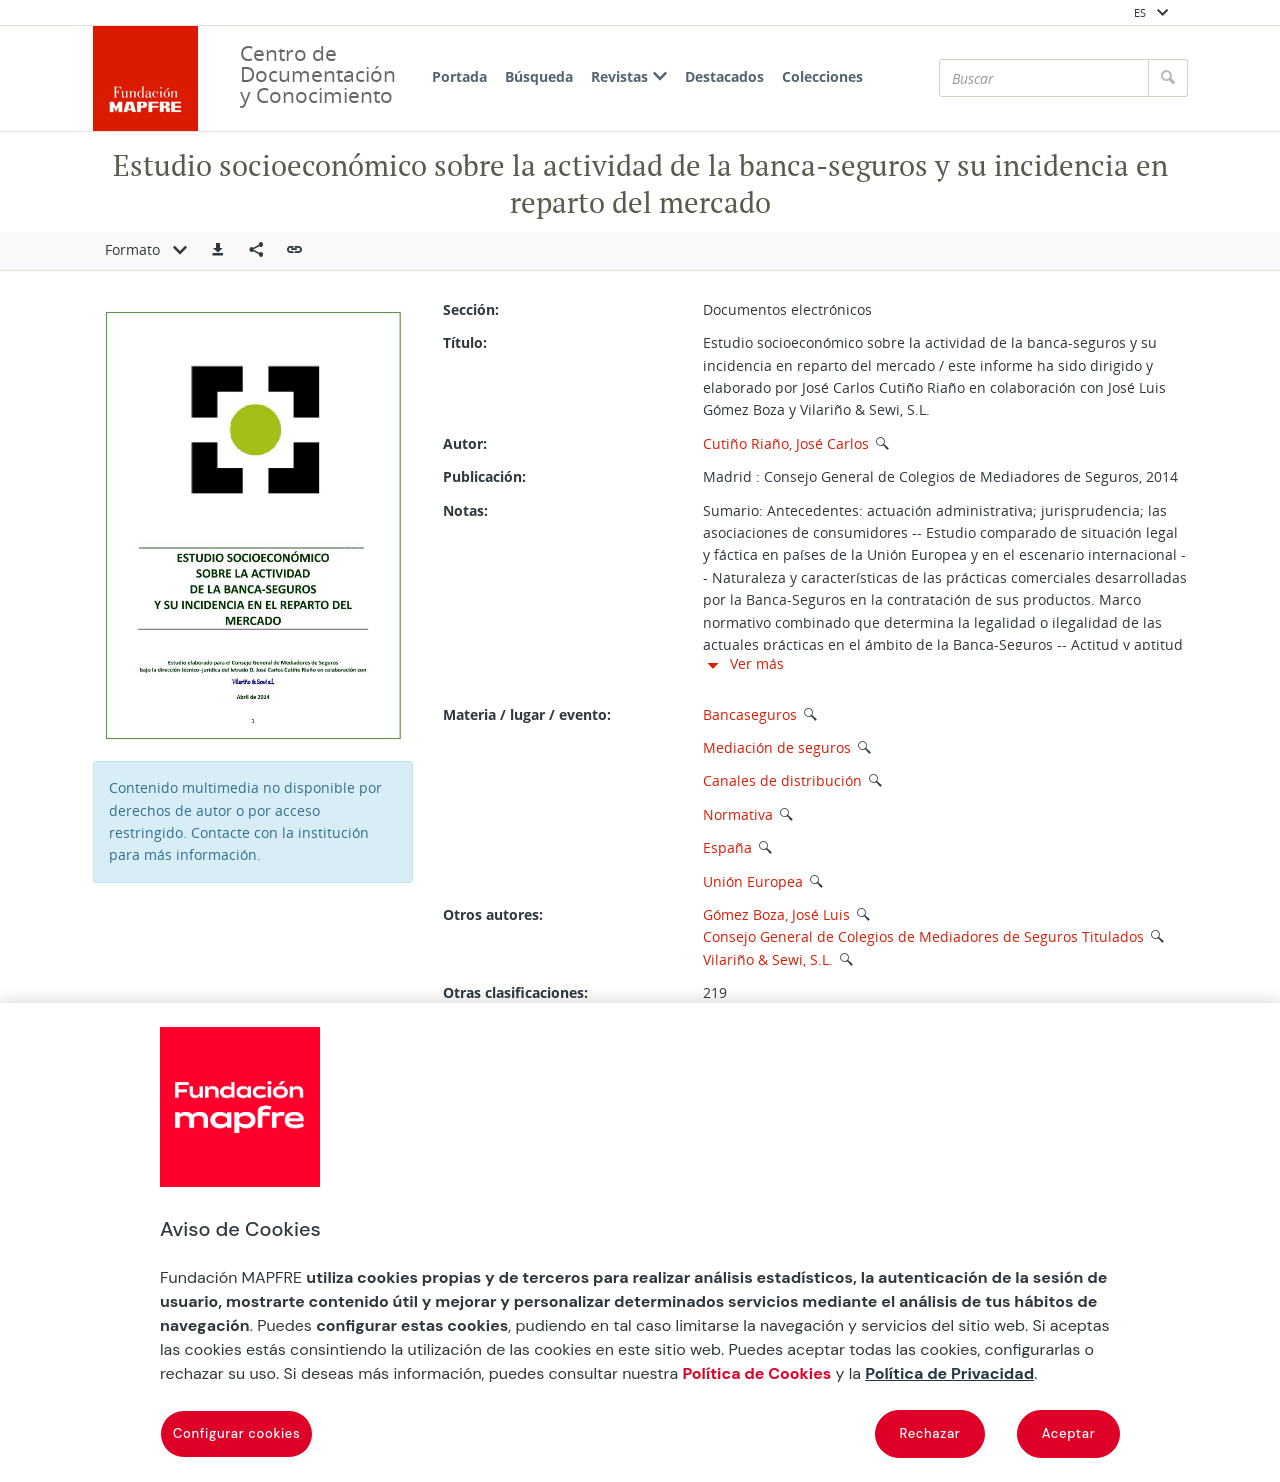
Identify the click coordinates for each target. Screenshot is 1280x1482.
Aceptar (1069, 1433)
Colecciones (822, 76)
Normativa (738, 814)
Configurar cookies (236, 1433)
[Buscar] (1044, 78)
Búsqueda (539, 76)
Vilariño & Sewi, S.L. (768, 959)
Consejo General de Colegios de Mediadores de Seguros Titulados (923, 936)
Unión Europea (753, 881)
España (727, 847)
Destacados (724, 76)
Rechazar (930, 1433)
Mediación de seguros (777, 747)
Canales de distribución (782, 780)
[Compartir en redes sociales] (256, 251)
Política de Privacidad (949, 1373)
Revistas (629, 76)
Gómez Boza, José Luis (776, 914)
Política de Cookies (756, 1373)
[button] (218, 251)
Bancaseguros (750, 714)
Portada (459, 76)
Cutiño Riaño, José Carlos (786, 443)
